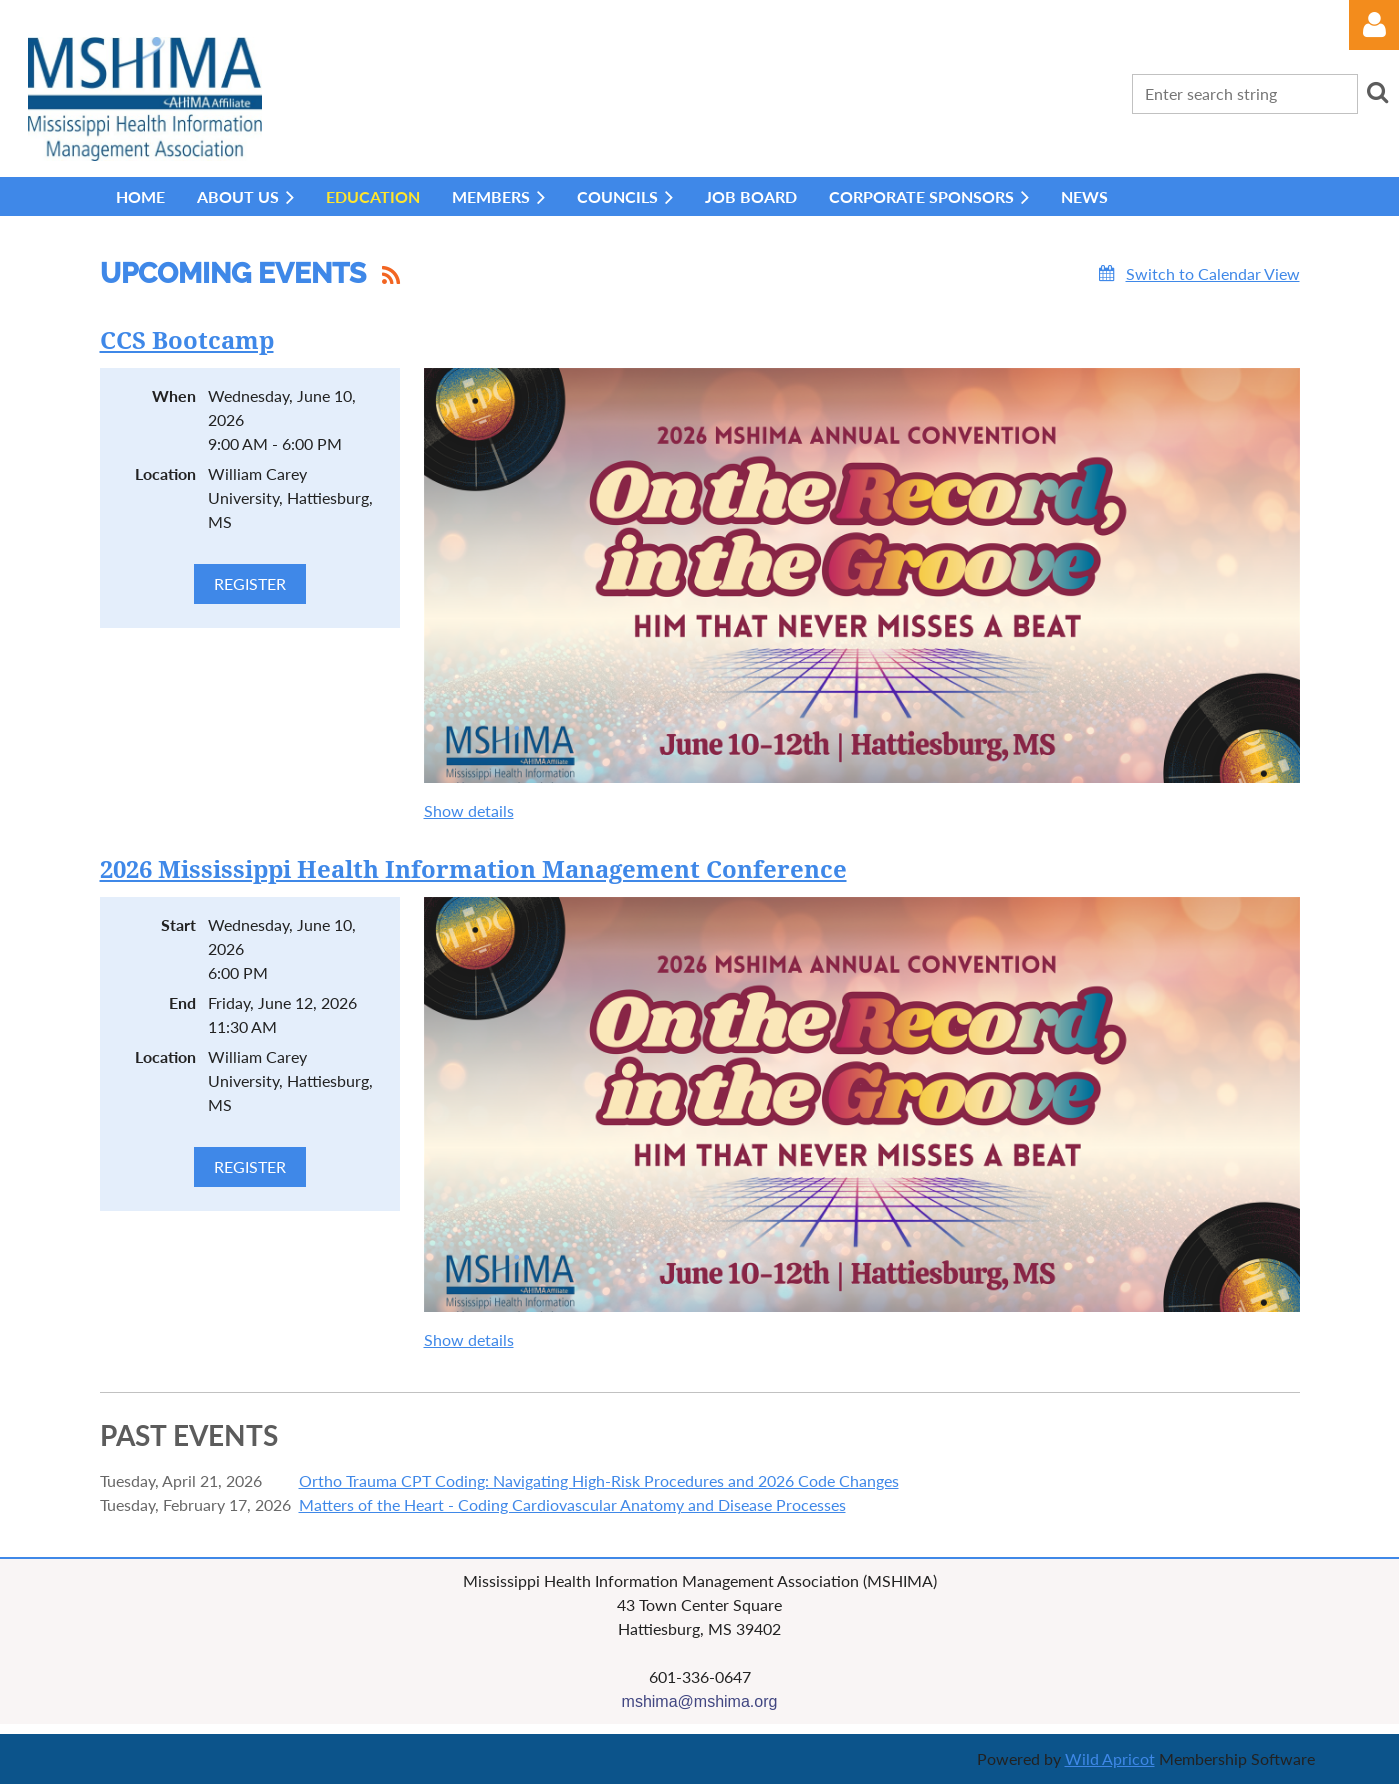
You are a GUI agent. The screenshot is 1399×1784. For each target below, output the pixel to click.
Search (1377, 92)
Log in (1374, 25)
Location (165, 473)
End (182, 1002)
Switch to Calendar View (1213, 273)
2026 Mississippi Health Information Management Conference (473, 870)
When (174, 395)
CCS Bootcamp (187, 341)
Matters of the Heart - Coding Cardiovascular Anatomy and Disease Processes (572, 1504)
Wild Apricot (1110, 1758)
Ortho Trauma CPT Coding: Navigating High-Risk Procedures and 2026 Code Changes (599, 1480)
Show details (469, 810)
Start (178, 924)
